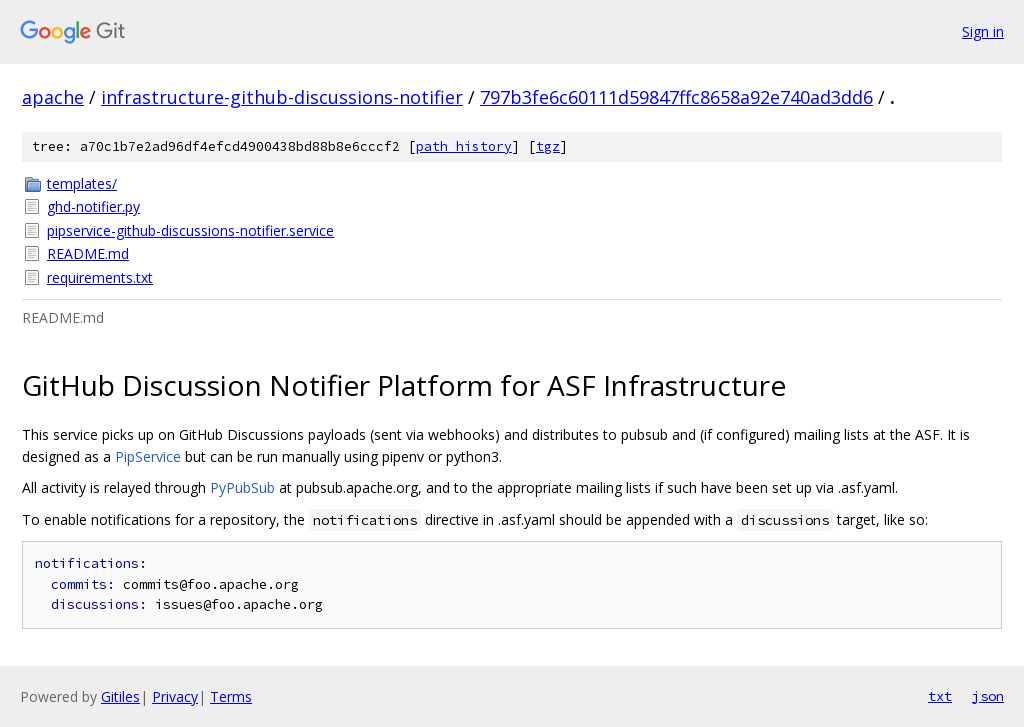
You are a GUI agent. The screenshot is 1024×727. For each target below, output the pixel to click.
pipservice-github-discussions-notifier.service (190, 230)
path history (464, 146)
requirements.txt (100, 277)
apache (53, 97)
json (988, 696)
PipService (148, 456)
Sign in (983, 31)
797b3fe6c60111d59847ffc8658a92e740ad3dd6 (676, 97)
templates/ (82, 183)
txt (940, 696)
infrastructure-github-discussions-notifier (282, 97)
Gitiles (120, 696)
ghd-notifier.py (93, 206)
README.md (88, 253)
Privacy (175, 696)
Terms (231, 696)
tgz (548, 146)
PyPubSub (242, 487)
